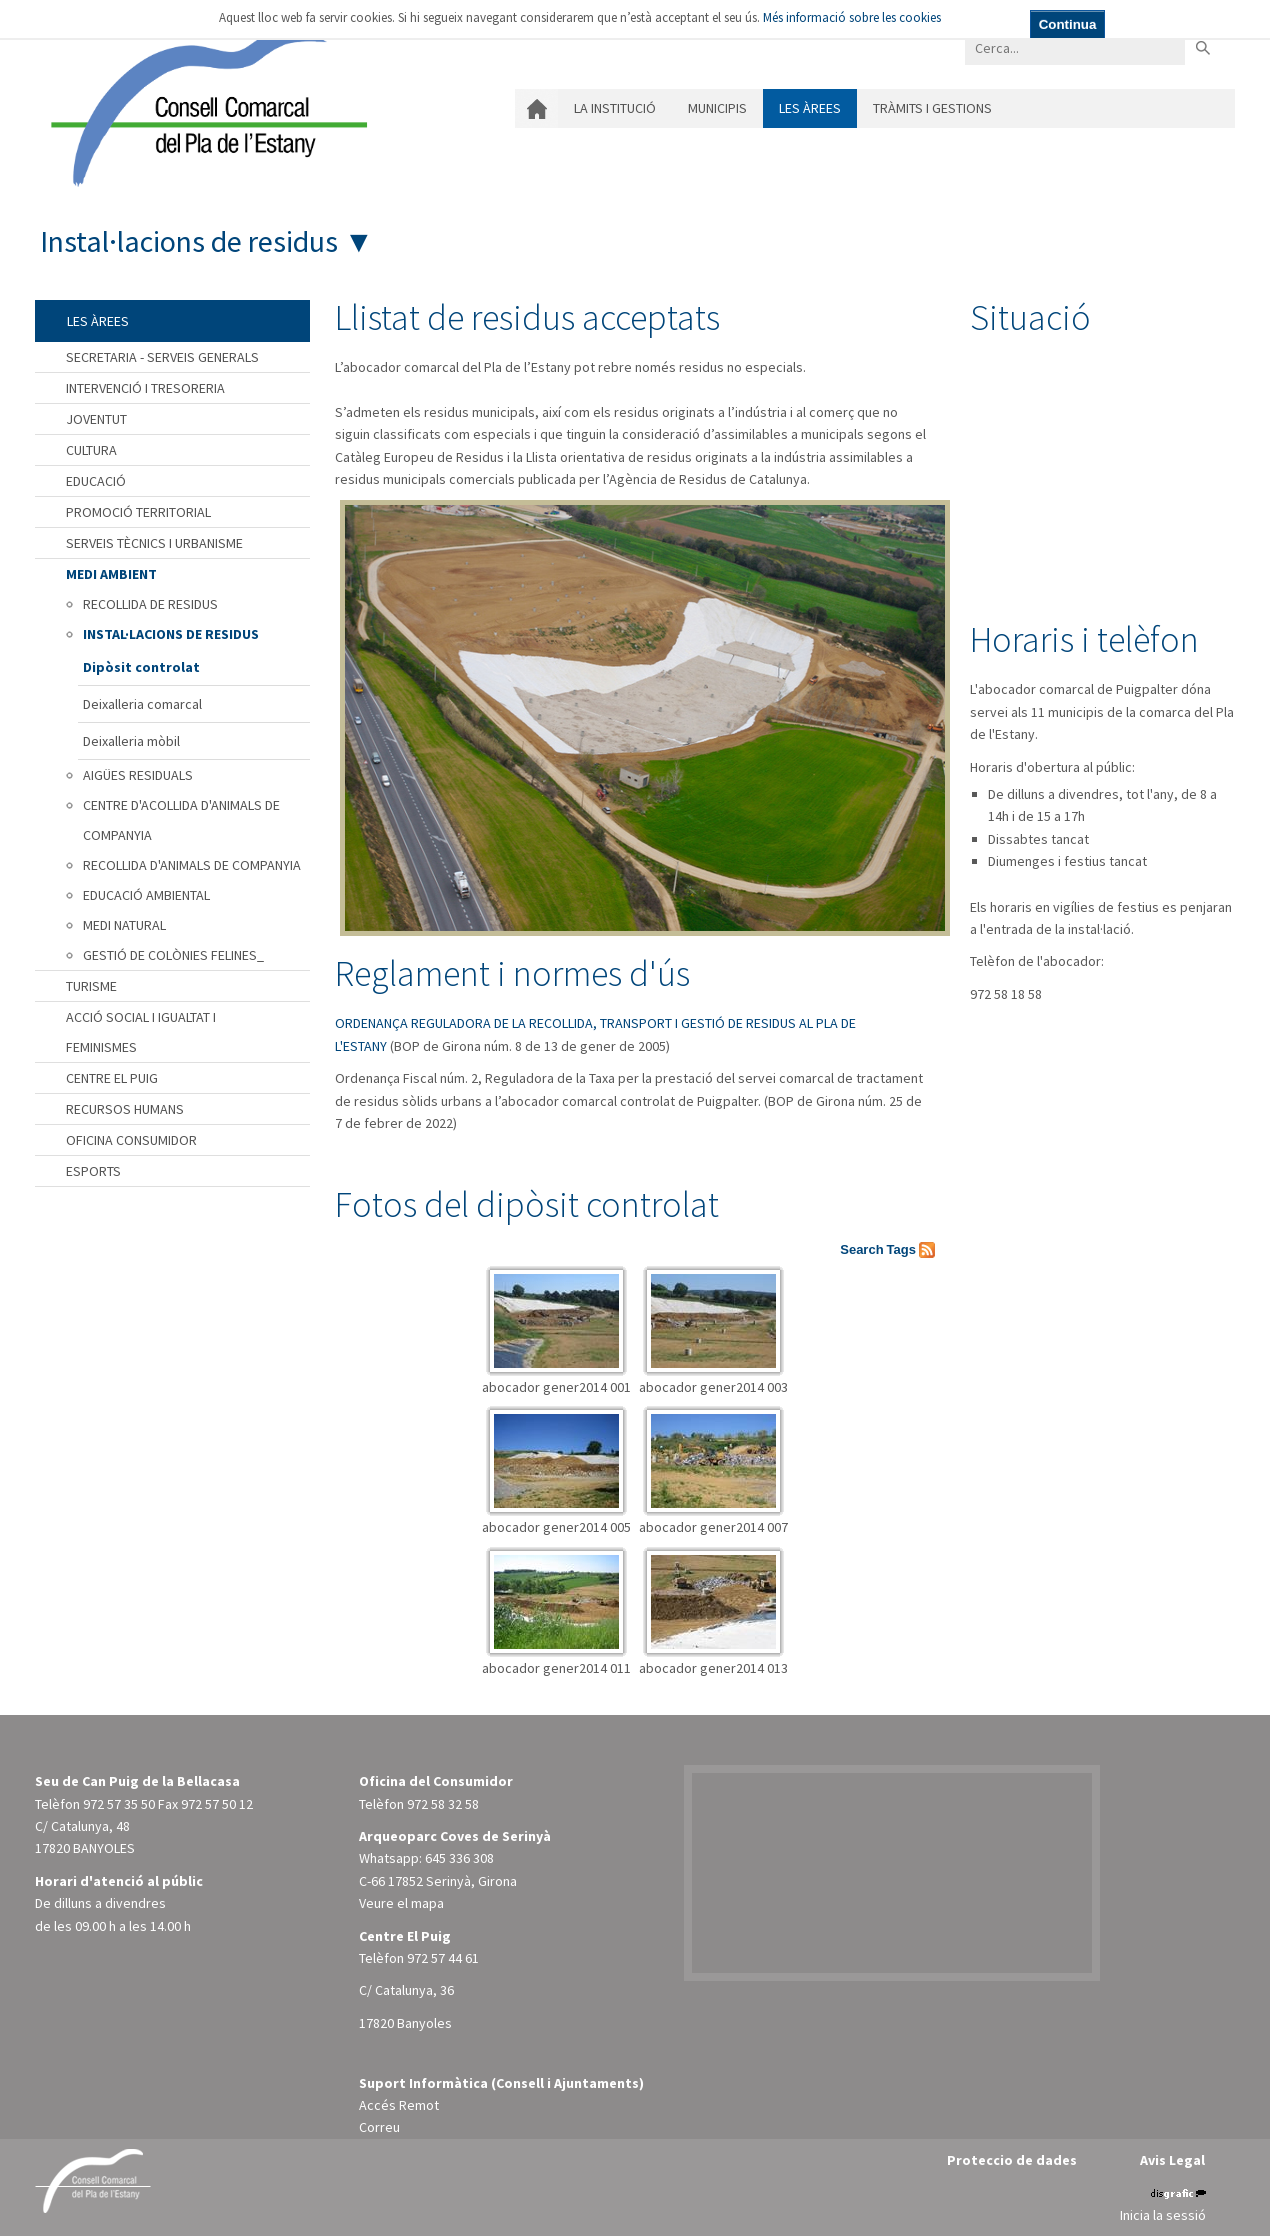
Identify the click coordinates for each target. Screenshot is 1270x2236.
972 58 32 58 (443, 1804)
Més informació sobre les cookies (852, 17)
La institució (615, 108)
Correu (379, 2127)
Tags (901, 1249)
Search (861, 1249)
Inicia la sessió (1163, 2215)
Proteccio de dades (1012, 2160)
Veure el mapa (401, 1903)
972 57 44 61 (443, 1958)
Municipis (717, 108)
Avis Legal (1172, 2160)
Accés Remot (399, 2105)
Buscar (1202, 47)
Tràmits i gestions (932, 108)
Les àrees (810, 108)
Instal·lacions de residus (189, 241)
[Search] (1075, 47)
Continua (1068, 24)
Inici (536, 108)
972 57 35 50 (119, 1804)
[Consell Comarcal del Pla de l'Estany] (204, 104)
